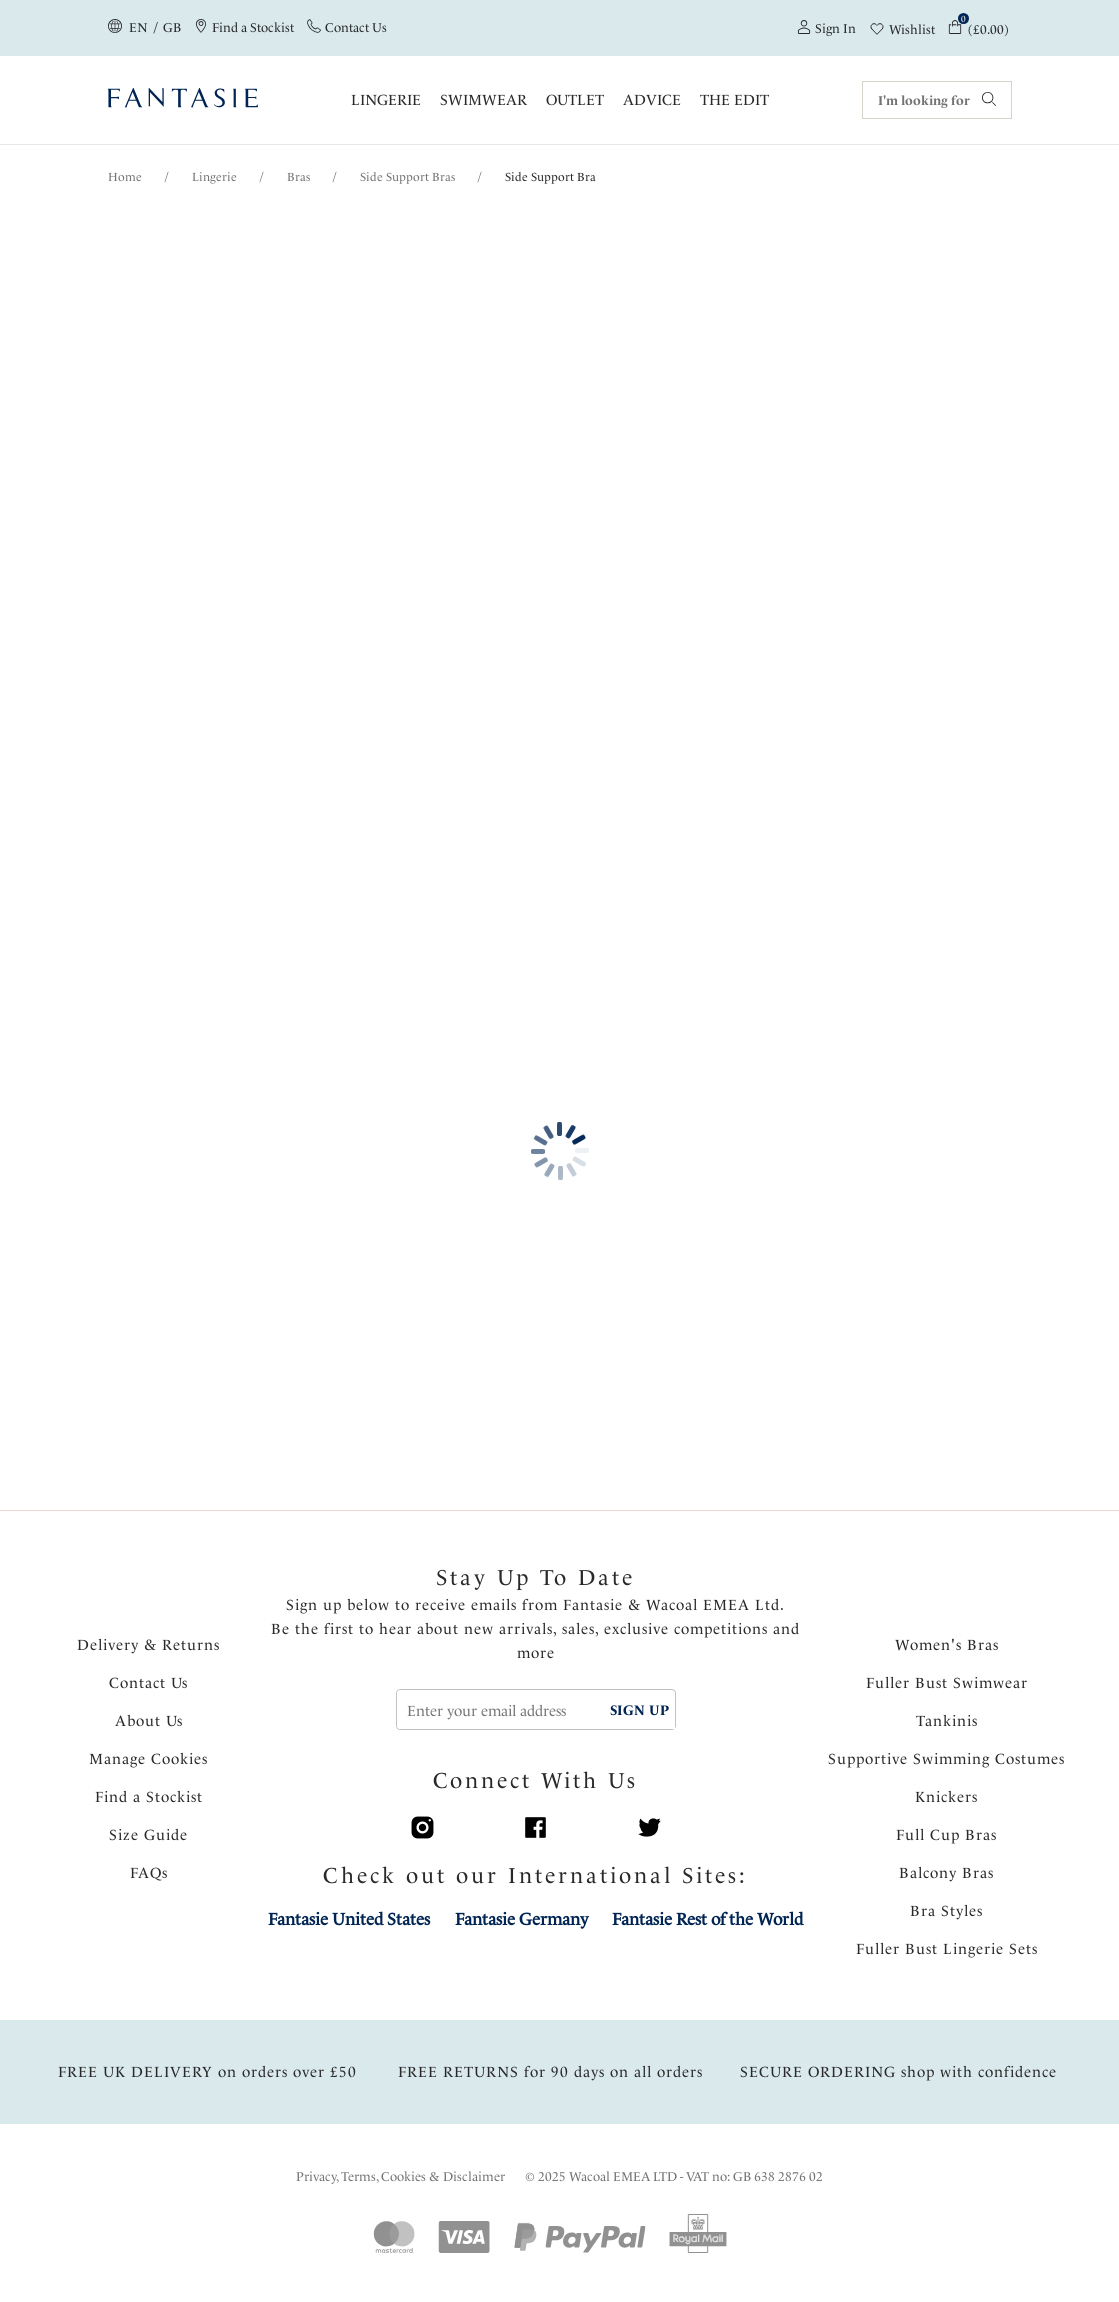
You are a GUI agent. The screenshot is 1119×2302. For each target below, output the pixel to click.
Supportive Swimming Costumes (946, 1759)
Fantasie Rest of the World (707, 1919)
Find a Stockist (149, 1797)
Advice (652, 100)
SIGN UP (639, 1710)
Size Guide (148, 1835)
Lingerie (386, 100)
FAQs (149, 1873)
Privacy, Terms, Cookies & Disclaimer (400, 2176)
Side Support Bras (407, 177)
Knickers (946, 1797)
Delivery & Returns (148, 1645)
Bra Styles (946, 1911)
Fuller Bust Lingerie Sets (947, 1949)
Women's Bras (947, 1645)
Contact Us (148, 1683)
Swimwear (483, 100)
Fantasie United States (349, 1919)
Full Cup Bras (946, 1835)
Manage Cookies (148, 1759)
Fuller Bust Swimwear (947, 1683)
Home (125, 177)
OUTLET (575, 100)
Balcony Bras (946, 1873)
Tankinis (947, 1721)
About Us (149, 1721)
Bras (298, 177)
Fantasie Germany (521, 1919)
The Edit (734, 100)
